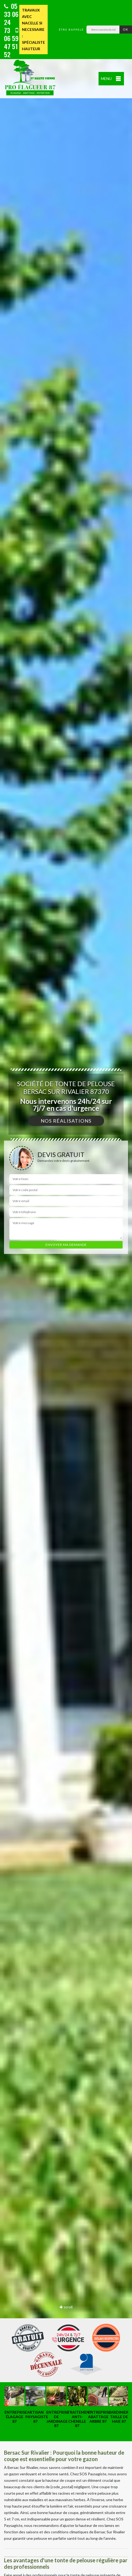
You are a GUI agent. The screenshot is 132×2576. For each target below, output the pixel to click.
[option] (66, 1288)
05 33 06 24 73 (11, 18)
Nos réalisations (66, 1121)
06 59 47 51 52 (11, 43)
